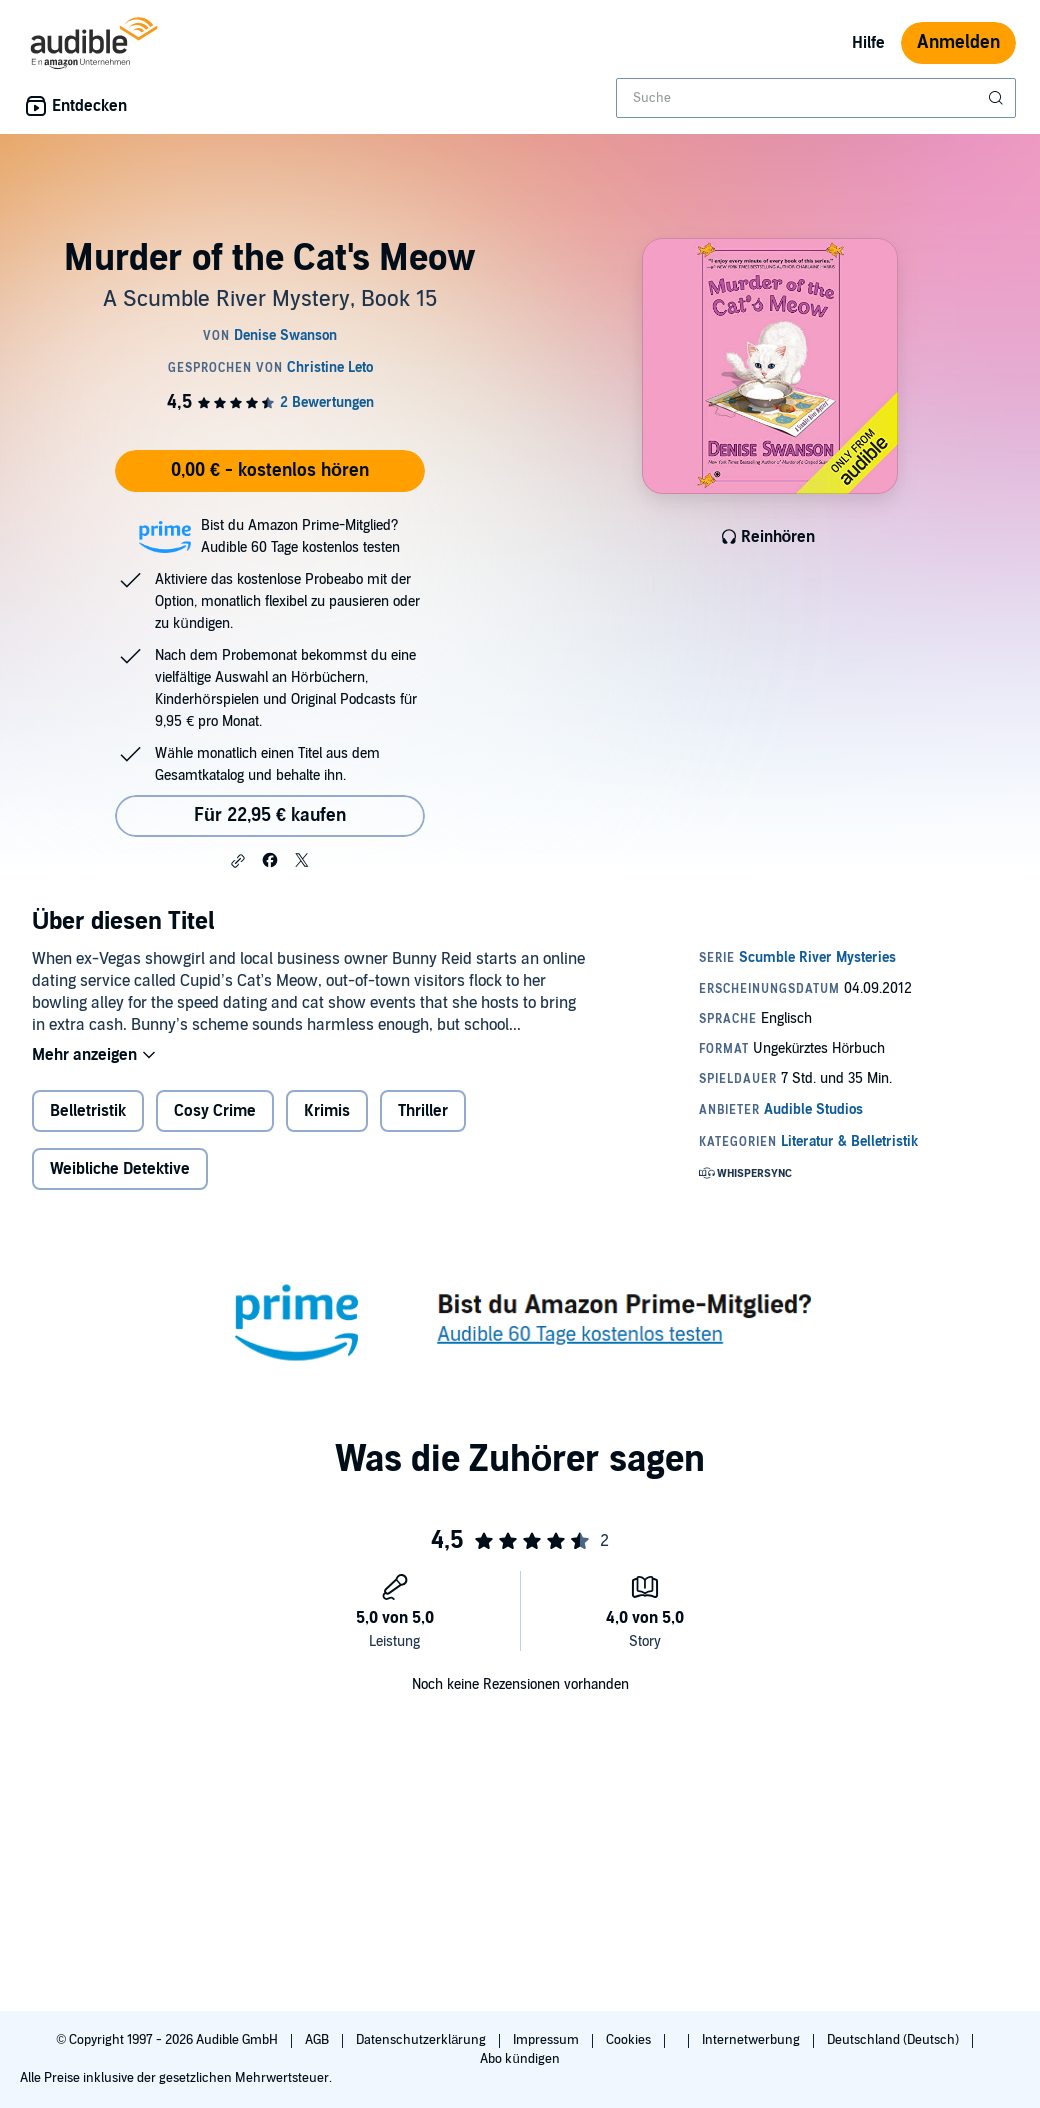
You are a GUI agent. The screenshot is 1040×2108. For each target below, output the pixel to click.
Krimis (327, 1111)
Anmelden (958, 42)
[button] (238, 861)
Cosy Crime (215, 1111)
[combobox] (816, 98)
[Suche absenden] (998, 98)
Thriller (423, 1111)
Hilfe (868, 43)
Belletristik (88, 1111)
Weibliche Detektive (120, 1169)
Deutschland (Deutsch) (894, 2040)
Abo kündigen (519, 2059)
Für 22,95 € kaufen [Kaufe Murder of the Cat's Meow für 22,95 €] (270, 815)
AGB (318, 2040)
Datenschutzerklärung (422, 2040)
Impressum (547, 2040)
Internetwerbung (752, 2040)
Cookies (630, 2040)
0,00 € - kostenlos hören (270, 470)
